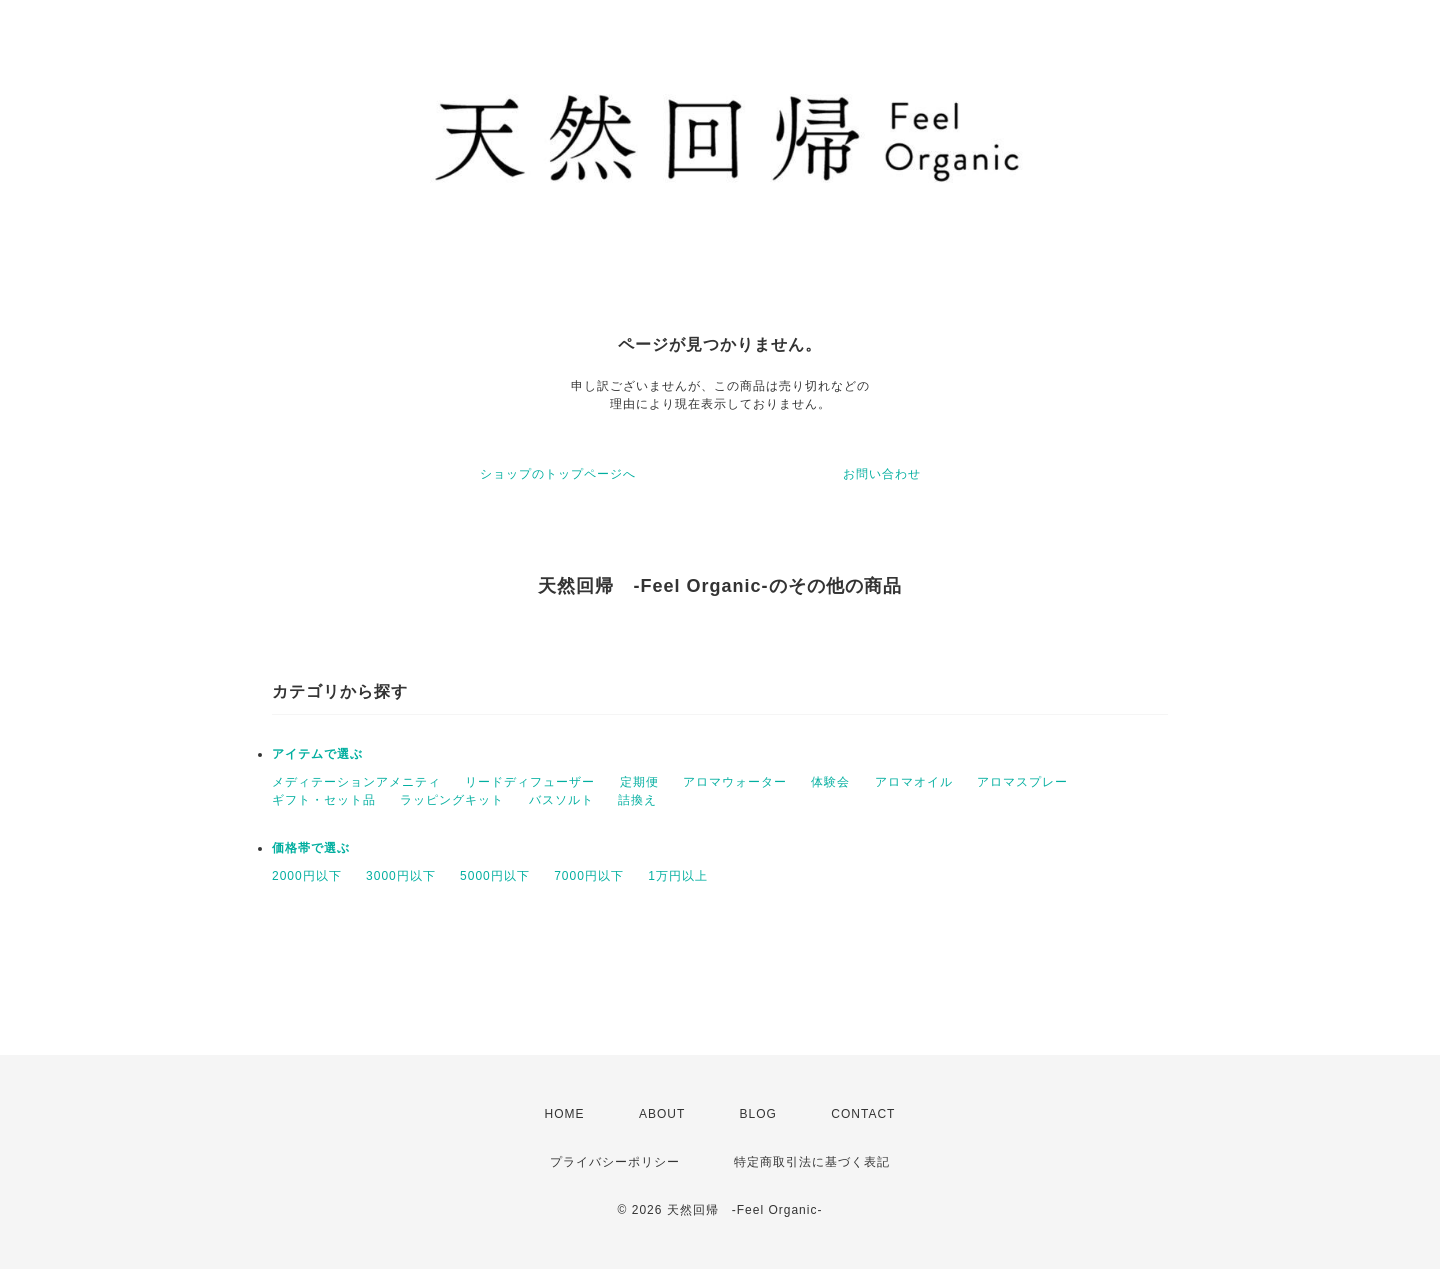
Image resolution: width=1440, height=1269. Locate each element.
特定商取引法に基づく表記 (812, 1162)
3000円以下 (401, 876)
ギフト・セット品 (324, 800)
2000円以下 (307, 876)
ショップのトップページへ (558, 474)
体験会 (830, 782)
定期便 (639, 782)
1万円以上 (678, 876)
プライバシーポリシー (615, 1162)
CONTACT (863, 1114)
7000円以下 (589, 876)
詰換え (637, 800)
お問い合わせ (882, 474)
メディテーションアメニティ (356, 782)
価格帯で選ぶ (311, 848)
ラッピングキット (452, 800)
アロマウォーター (735, 782)
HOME (565, 1114)
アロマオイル (914, 782)
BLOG (758, 1114)
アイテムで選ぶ (317, 754)
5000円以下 (495, 876)
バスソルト (561, 800)
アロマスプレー (1022, 782)
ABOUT (662, 1114)
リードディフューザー (530, 782)
